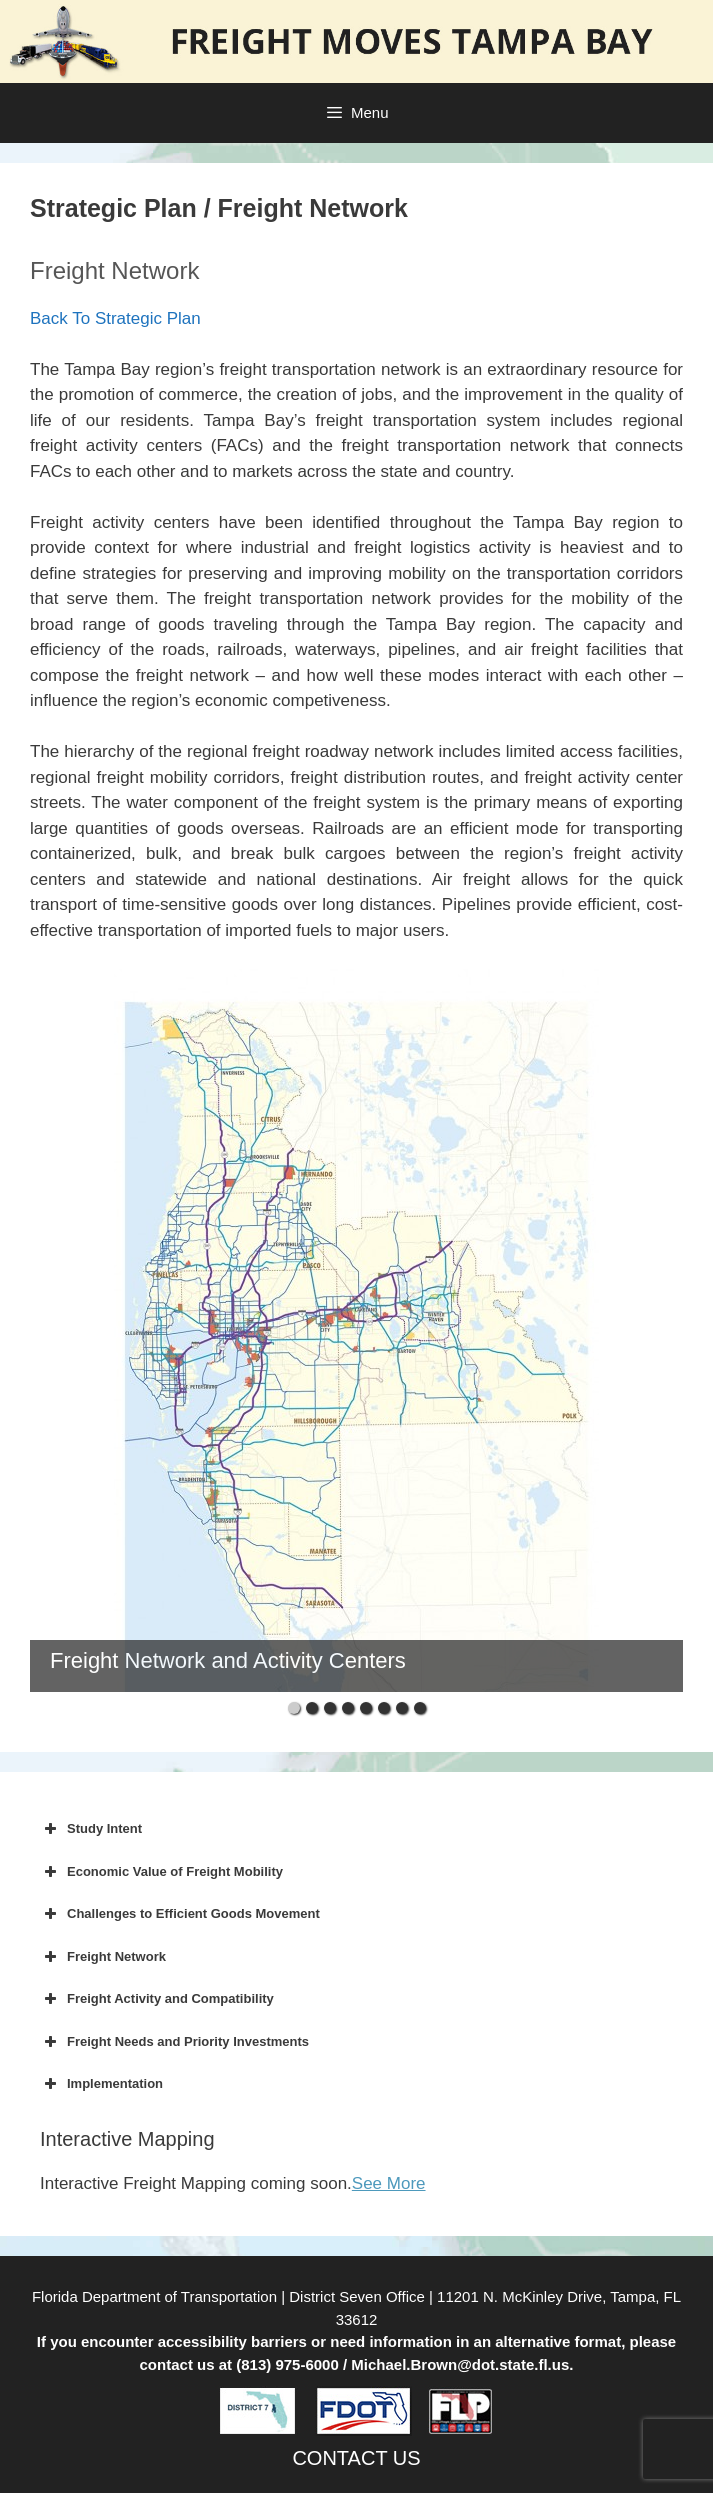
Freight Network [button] (103, 1957)
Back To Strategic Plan (115, 318)
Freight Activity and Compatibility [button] (157, 1999)
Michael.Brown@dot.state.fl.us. (462, 2364)
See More (389, 2183)
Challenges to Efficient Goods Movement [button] (180, 1914)
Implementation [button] (101, 2084)
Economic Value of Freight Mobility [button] (161, 1872)
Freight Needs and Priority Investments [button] (174, 2042)
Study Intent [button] (91, 1829)
